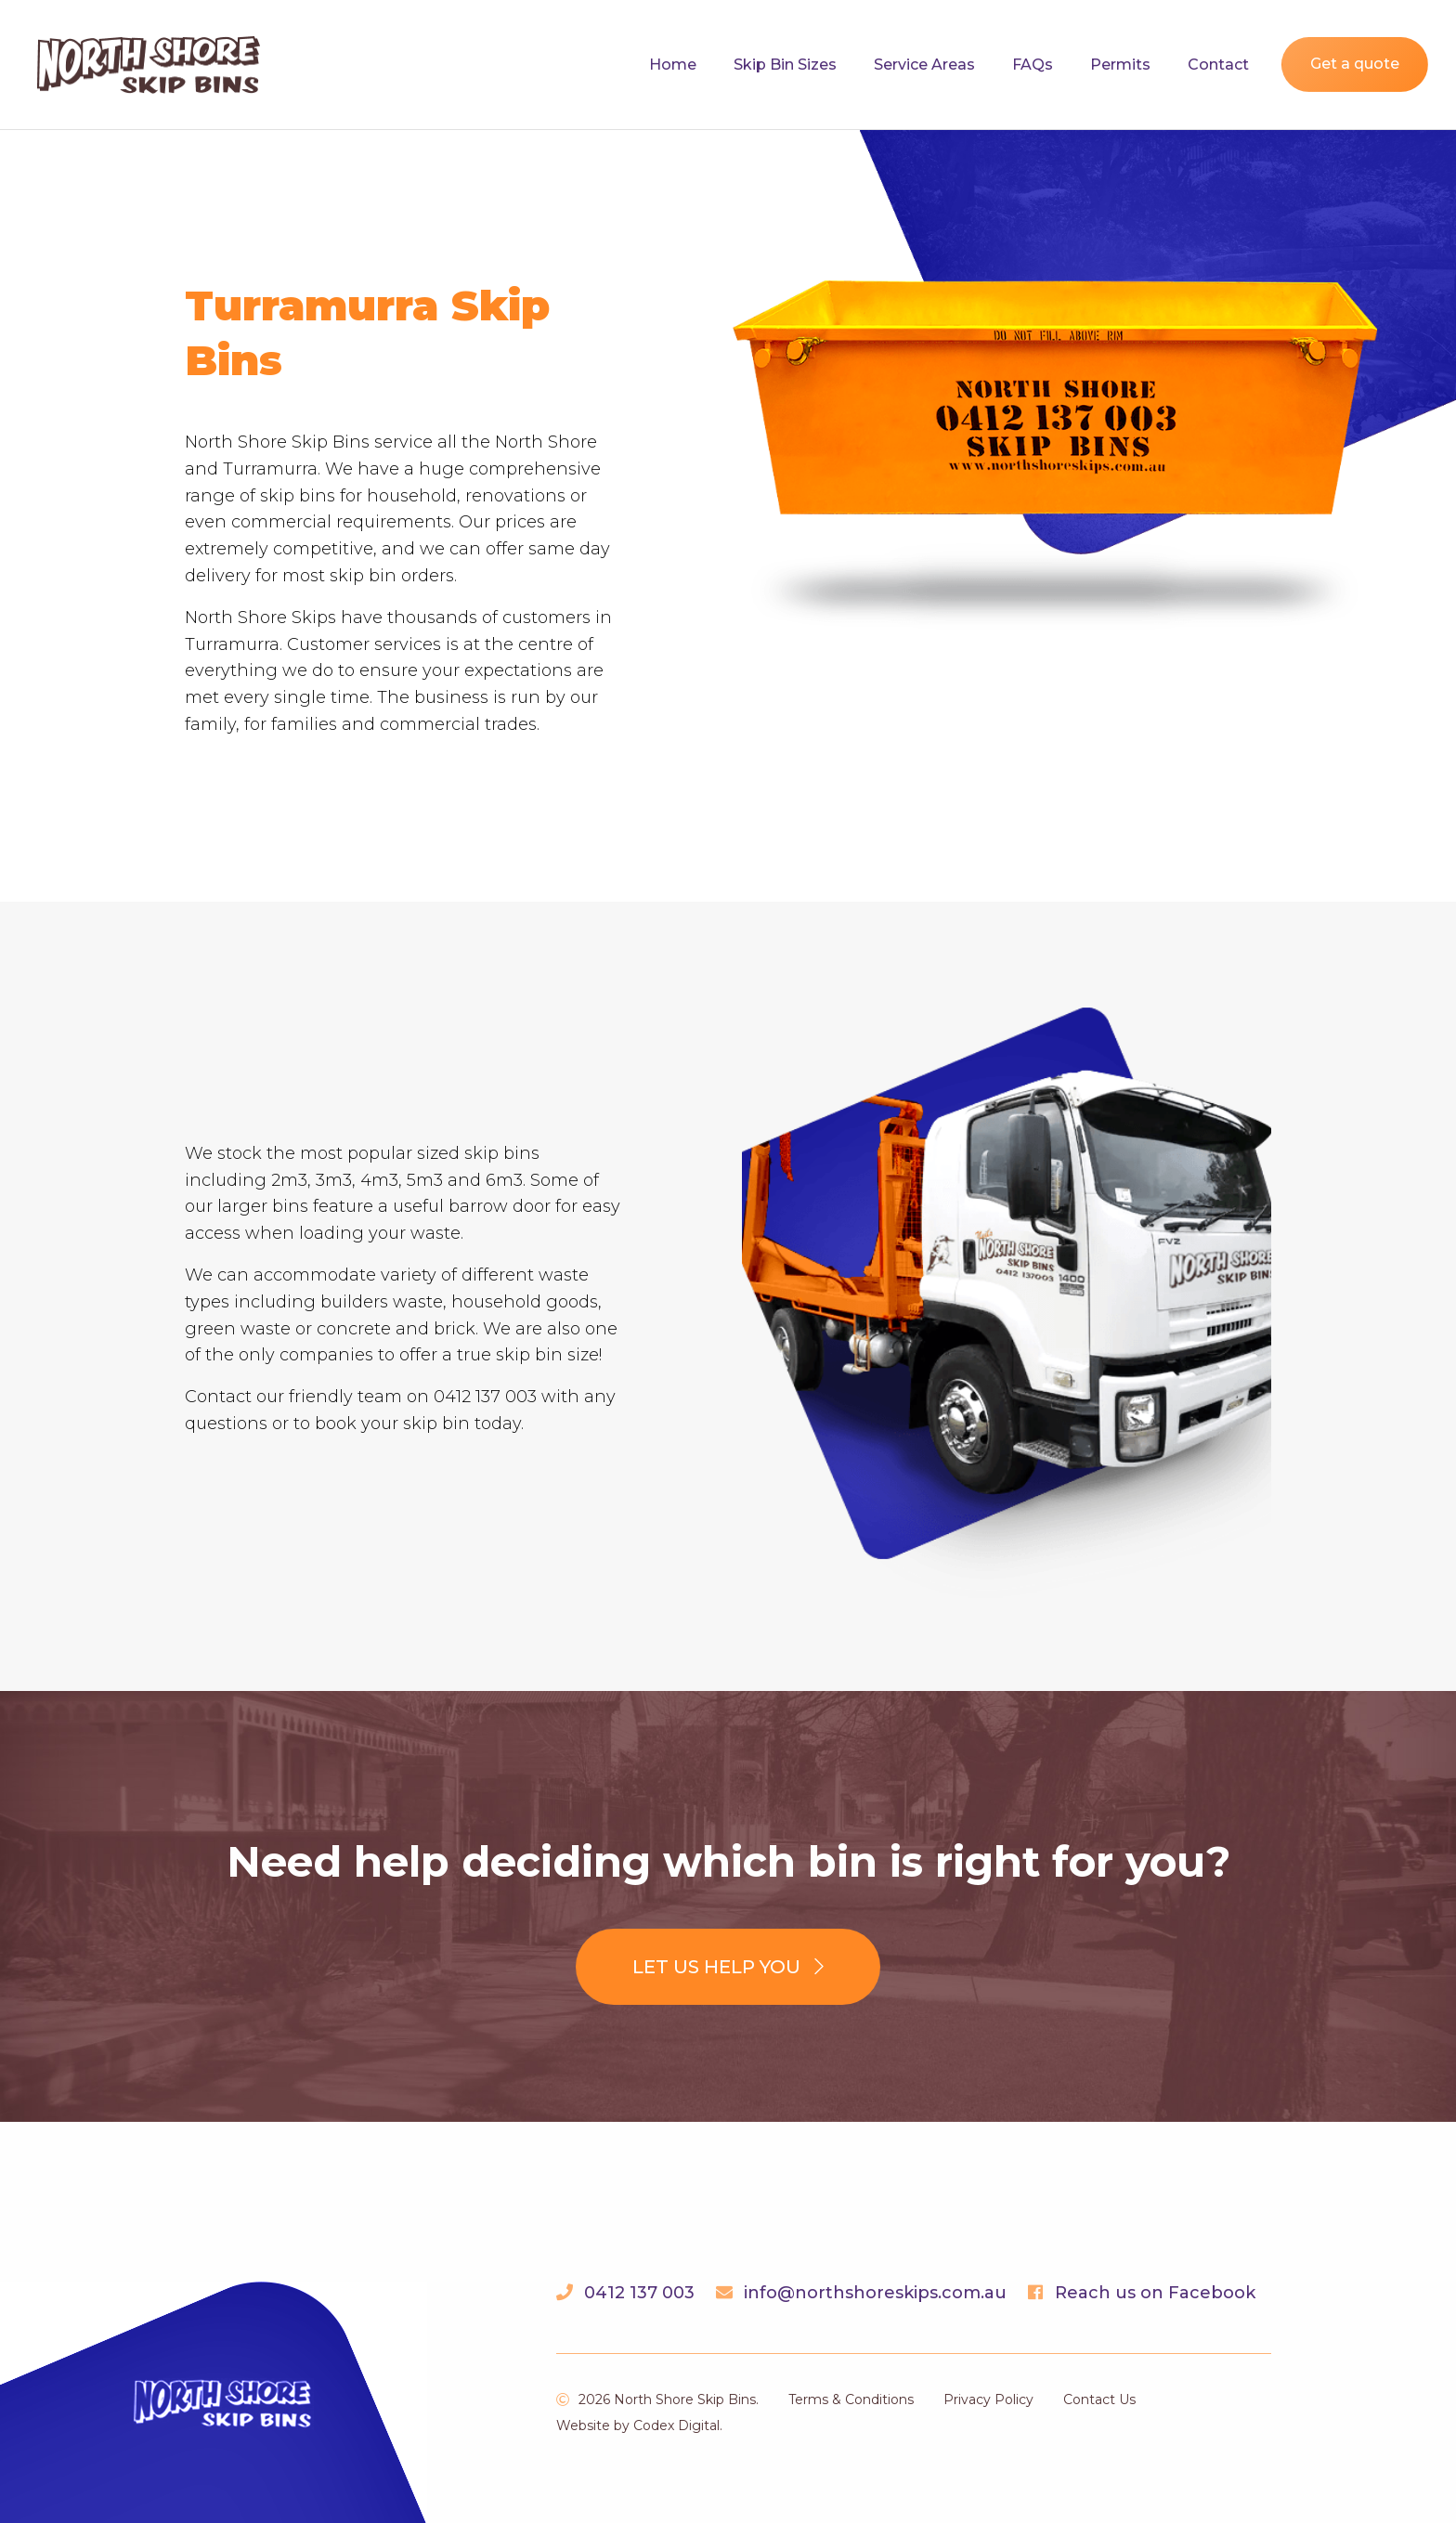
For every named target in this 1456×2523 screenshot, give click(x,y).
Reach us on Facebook (1155, 2292)
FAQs (1032, 64)
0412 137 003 (639, 2292)
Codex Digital (676, 2425)
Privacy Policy (988, 2399)
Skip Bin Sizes (785, 64)
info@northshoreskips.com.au (875, 2292)
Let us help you (728, 1967)
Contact (1218, 64)
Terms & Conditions (851, 2399)
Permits (1120, 64)
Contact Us (1099, 2399)
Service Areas (924, 64)
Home (672, 64)
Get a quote (1354, 63)
